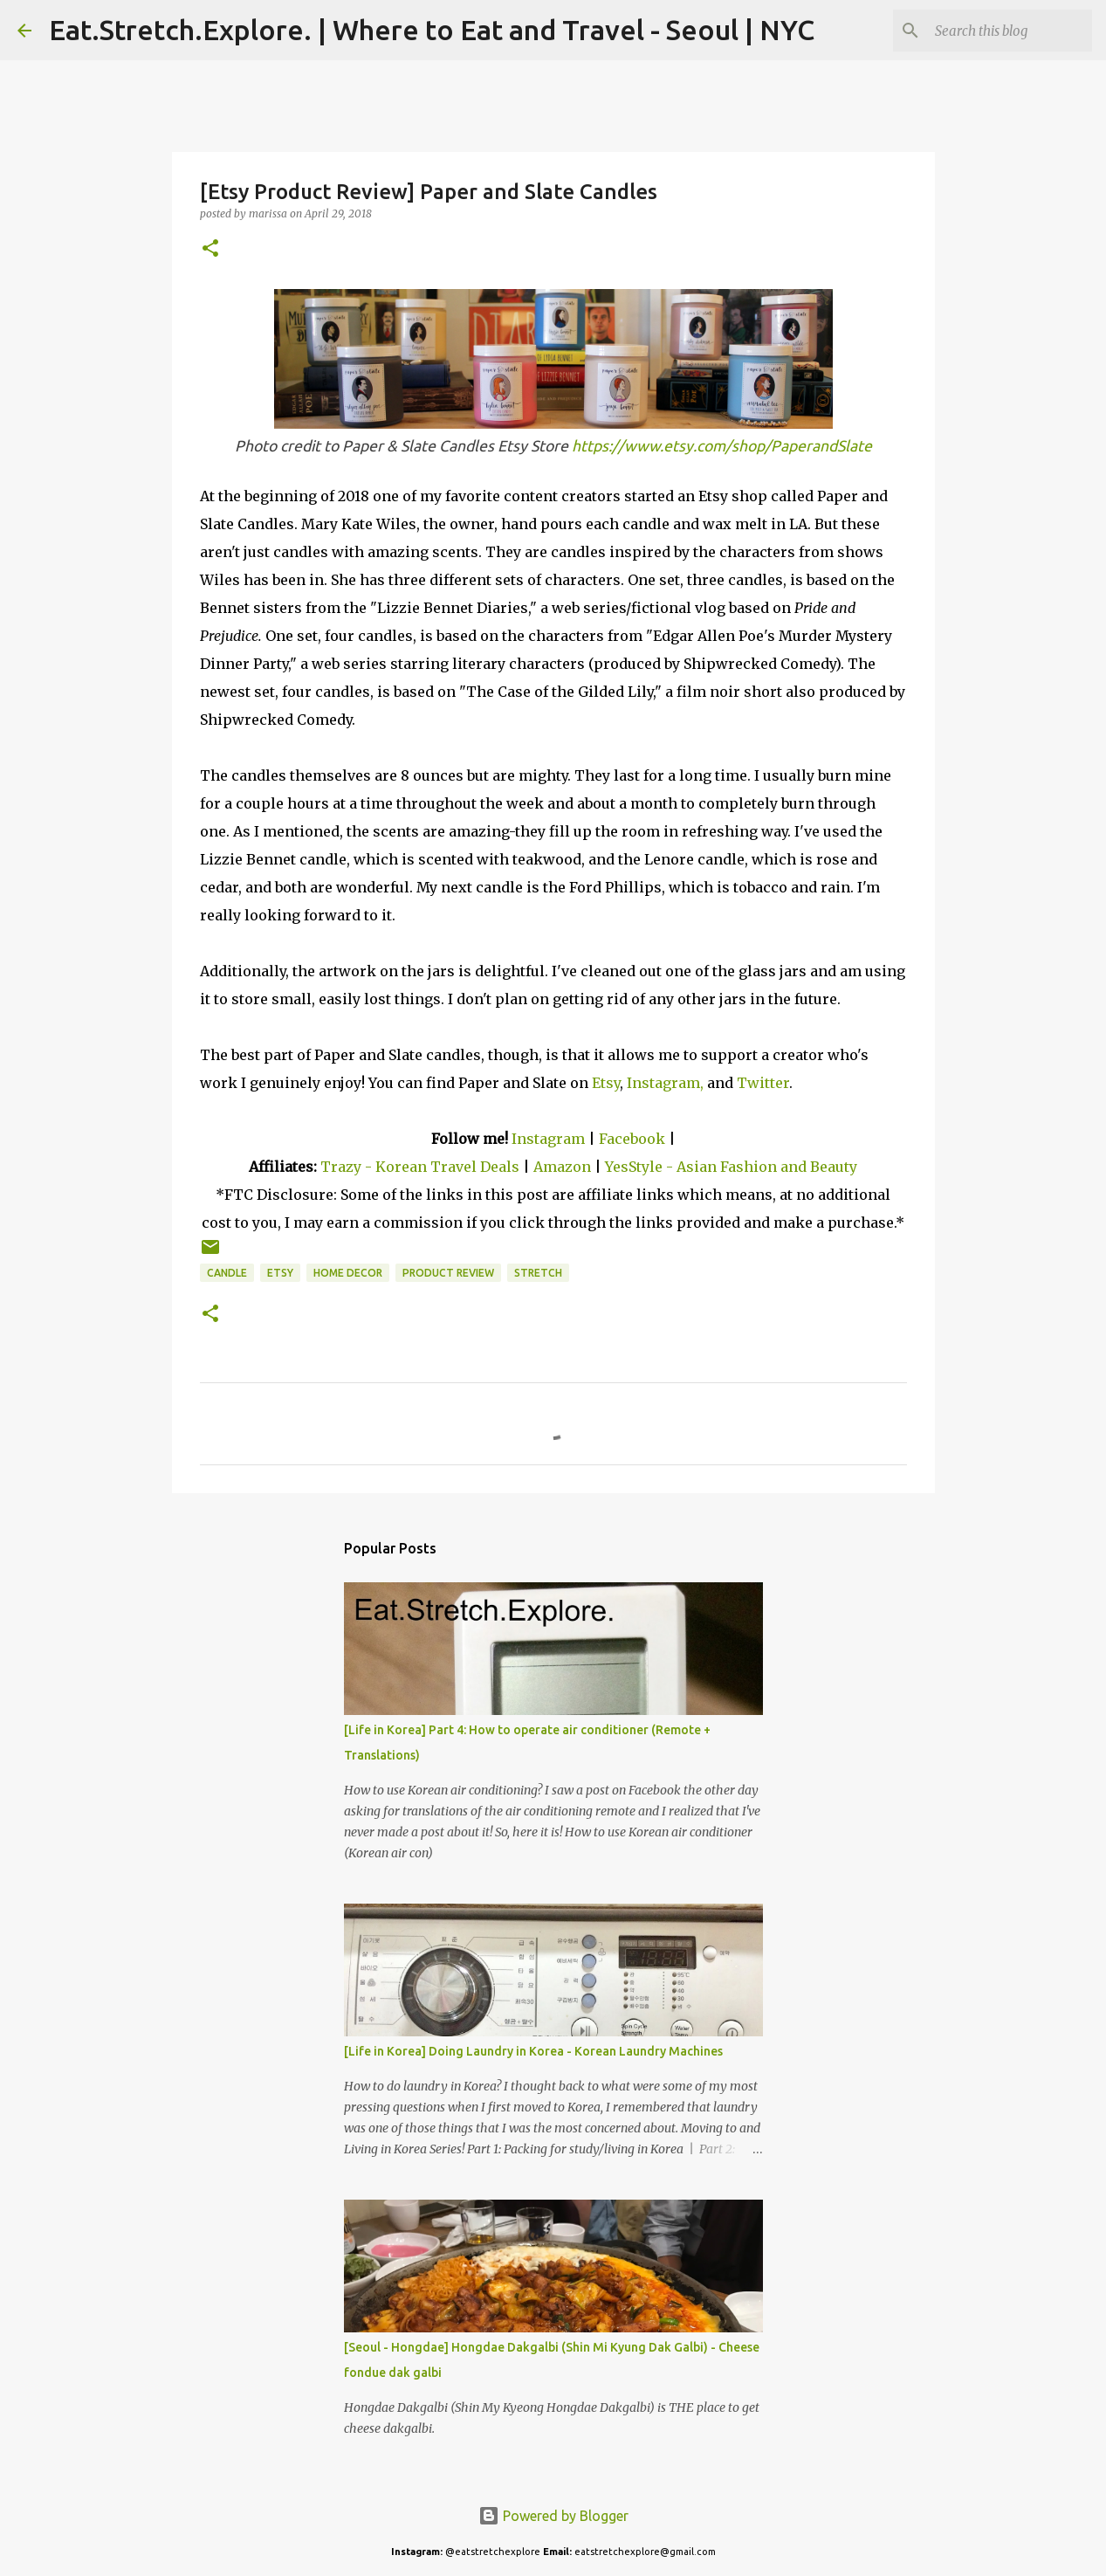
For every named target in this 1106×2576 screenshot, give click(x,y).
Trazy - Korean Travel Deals (419, 1166)
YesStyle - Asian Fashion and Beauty (731, 1166)
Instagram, (665, 1083)
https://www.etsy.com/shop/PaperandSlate (722, 445)
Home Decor (347, 1272)
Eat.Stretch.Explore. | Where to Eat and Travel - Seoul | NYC (431, 29)
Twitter (763, 1083)
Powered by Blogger (553, 2516)
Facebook (632, 1138)
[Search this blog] (1000, 31)
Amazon (563, 1166)
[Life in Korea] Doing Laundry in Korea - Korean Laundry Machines (533, 2051)
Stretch (538, 1272)
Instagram (548, 1138)
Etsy (606, 1083)
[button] (210, 249)
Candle (227, 1272)
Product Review (448, 1272)
